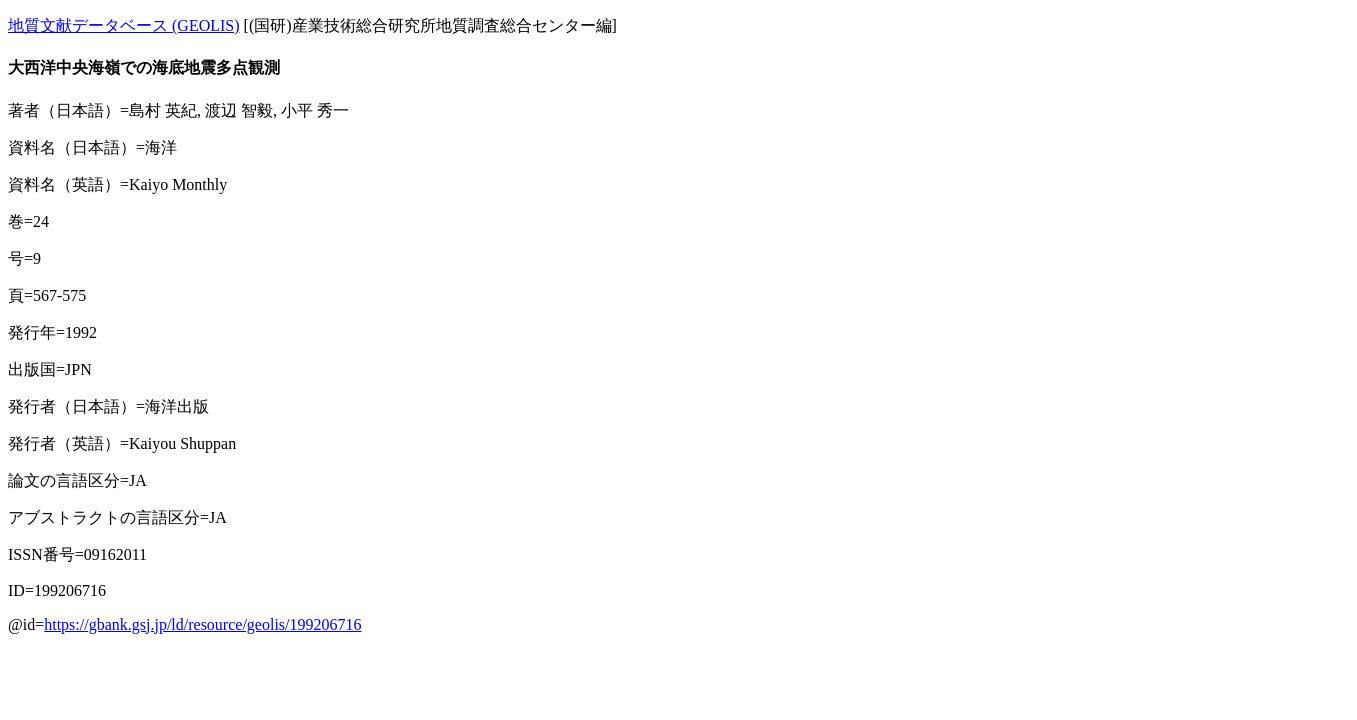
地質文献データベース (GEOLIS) (124, 25)
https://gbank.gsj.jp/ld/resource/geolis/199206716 (202, 624)
